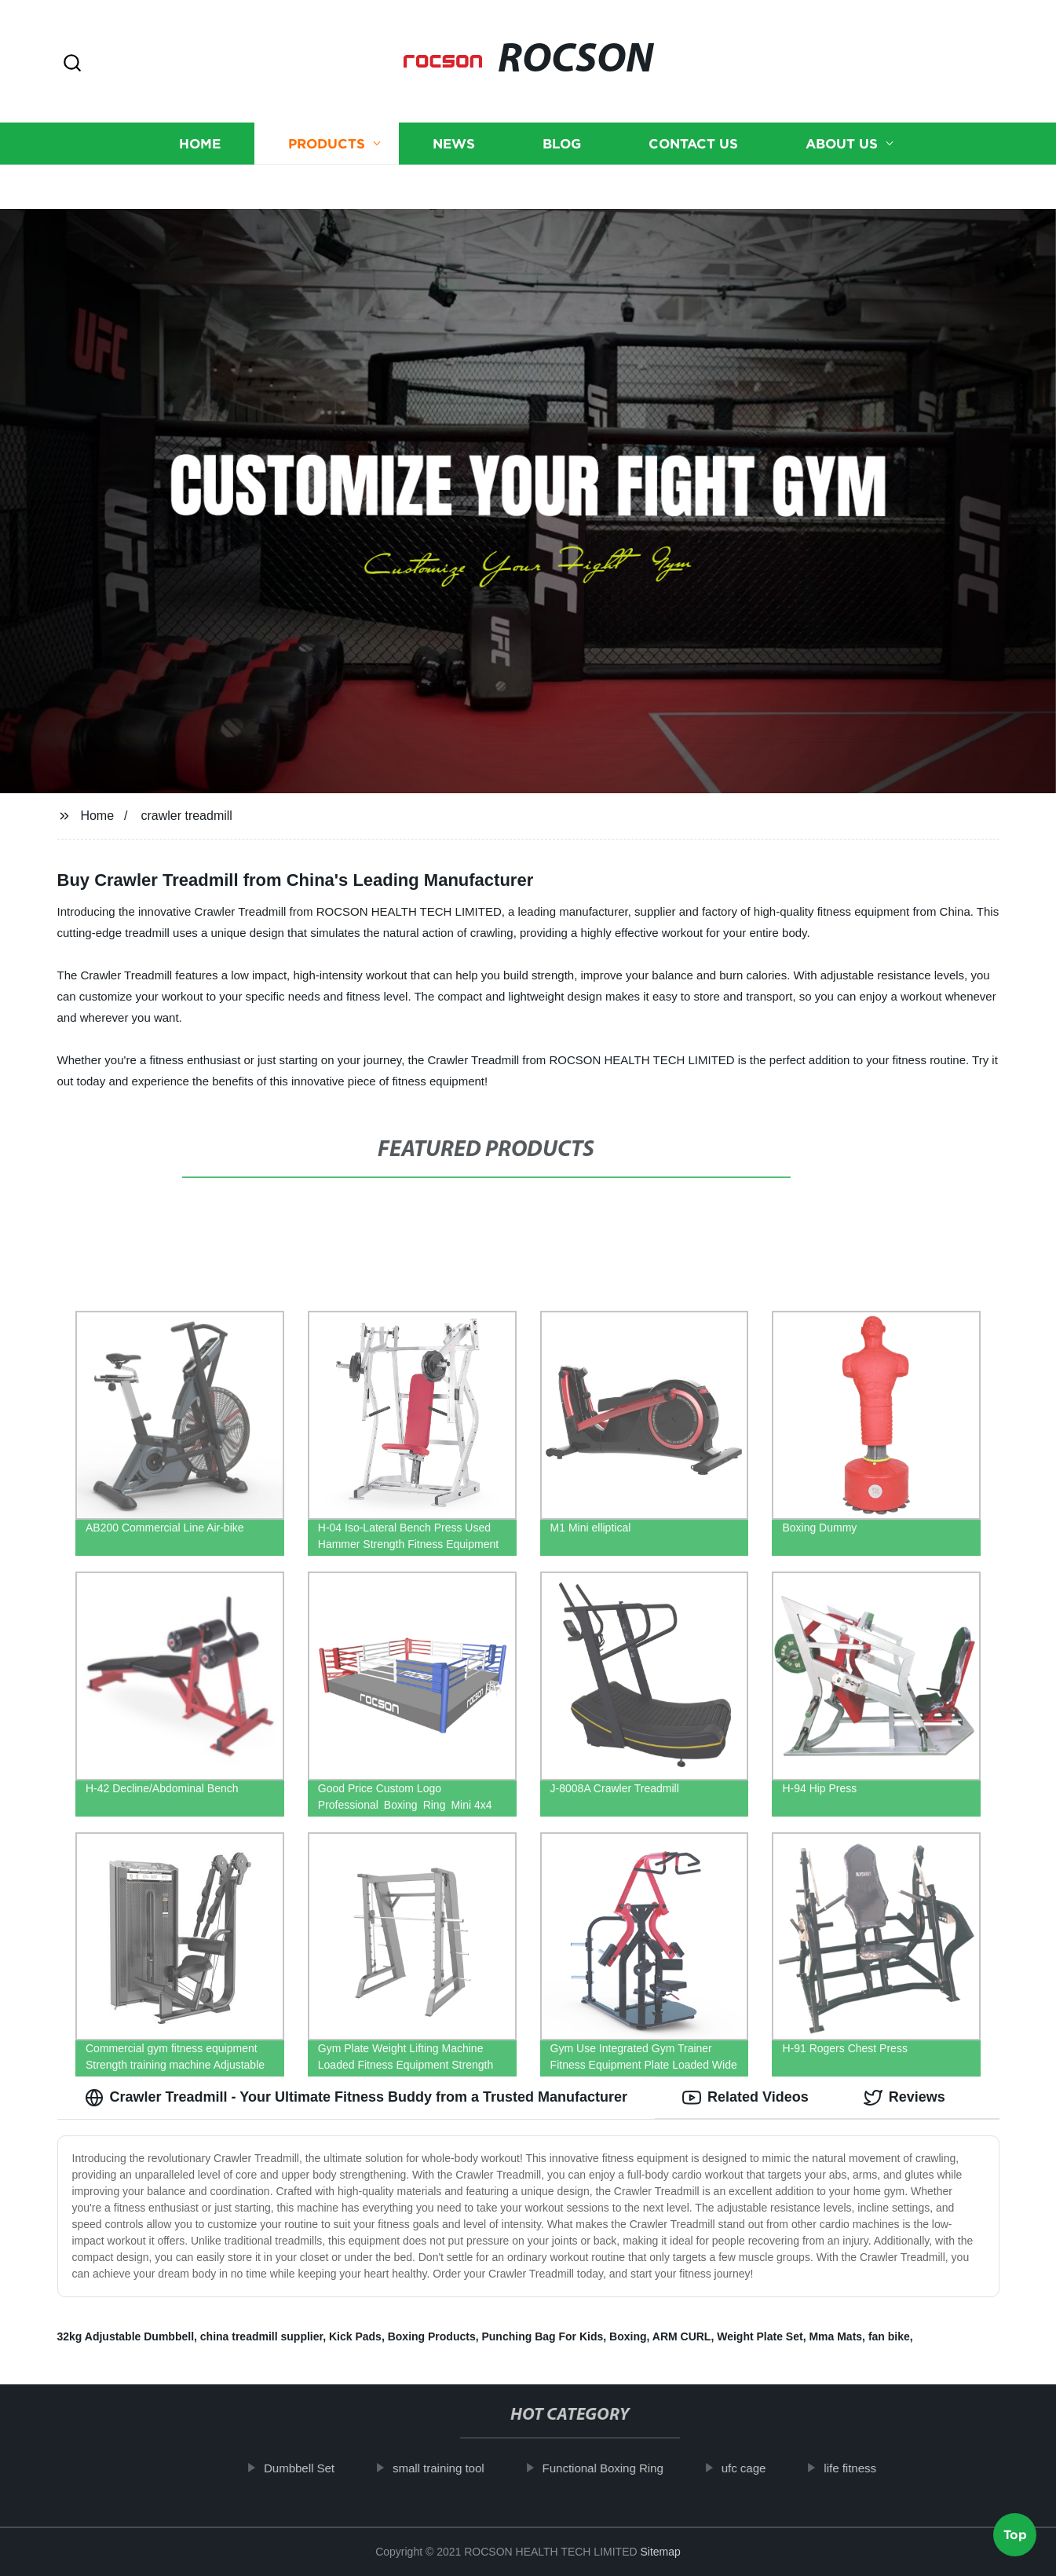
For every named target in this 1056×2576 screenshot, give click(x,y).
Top (1015, 2529)
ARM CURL (681, 2336)
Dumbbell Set (309, 2468)
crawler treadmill (186, 815)
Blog (562, 124)
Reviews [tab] (904, 2097)
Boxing (627, 2336)
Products (326, 124)
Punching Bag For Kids (542, 2336)
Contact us (693, 124)
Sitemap (660, 2551)
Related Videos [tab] (745, 2097)
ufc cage (754, 2468)
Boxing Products (432, 2336)
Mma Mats (835, 2336)
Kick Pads (355, 2336)
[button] (72, 64)
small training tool (449, 2468)
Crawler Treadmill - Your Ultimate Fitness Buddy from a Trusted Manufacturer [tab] (356, 2097)
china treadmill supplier (261, 2336)
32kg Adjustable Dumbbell (126, 2336)
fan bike (889, 2336)
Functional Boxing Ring (613, 2468)
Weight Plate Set (759, 2336)
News (454, 124)
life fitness (860, 2468)
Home (200, 124)
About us (842, 124)
